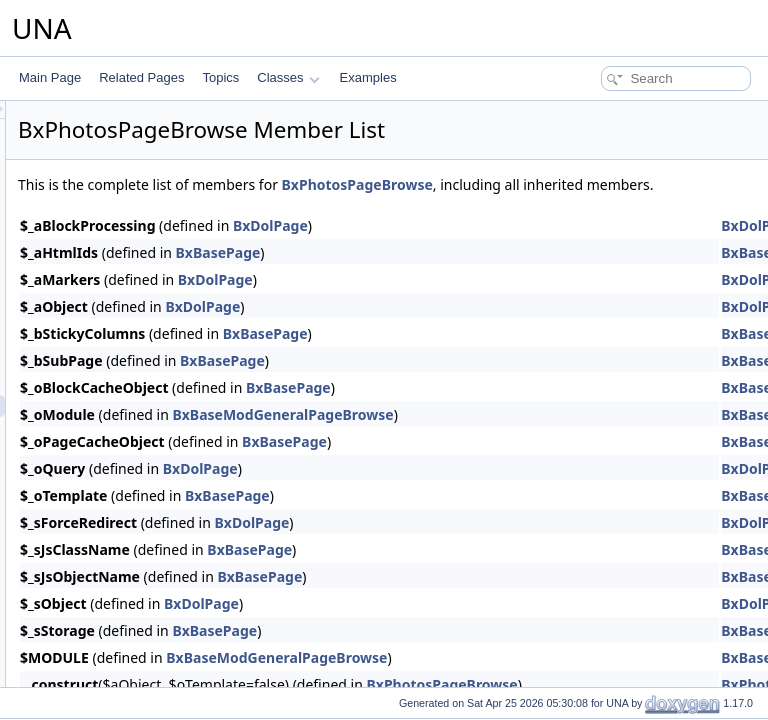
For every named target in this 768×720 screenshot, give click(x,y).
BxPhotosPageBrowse (607, 184)
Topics (220, 77)
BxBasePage (468, 274)
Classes (288, 77)
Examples (368, 77)
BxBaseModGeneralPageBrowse (532, 436)
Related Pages (141, 77)
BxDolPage (520, 247)
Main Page (50, 77)
